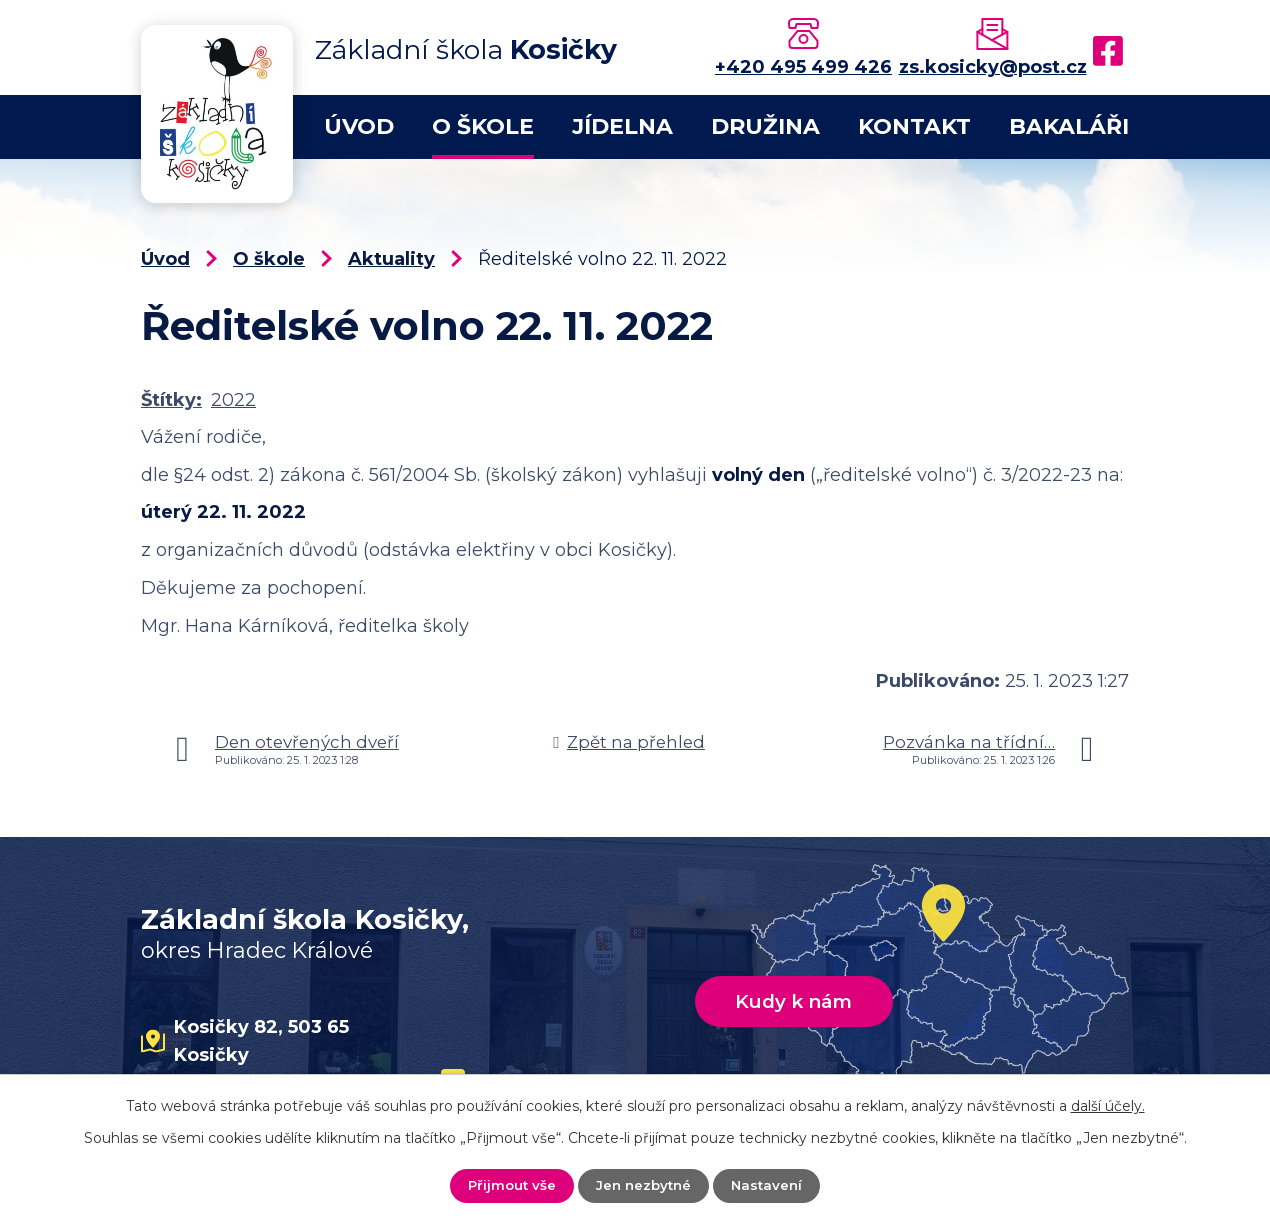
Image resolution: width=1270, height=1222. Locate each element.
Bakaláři (1069, 126)
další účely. (1108, 1105)
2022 (233, 400)
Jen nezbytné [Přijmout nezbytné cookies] (644, 1185)
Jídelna (622, 126)
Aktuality (391, 259)
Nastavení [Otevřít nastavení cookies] (771, 1185)
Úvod (359, 126)
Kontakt (914, 126)
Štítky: (171, 400)
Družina (765, 126)
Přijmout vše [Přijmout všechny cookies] (508, 1185)
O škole (483, 126)
